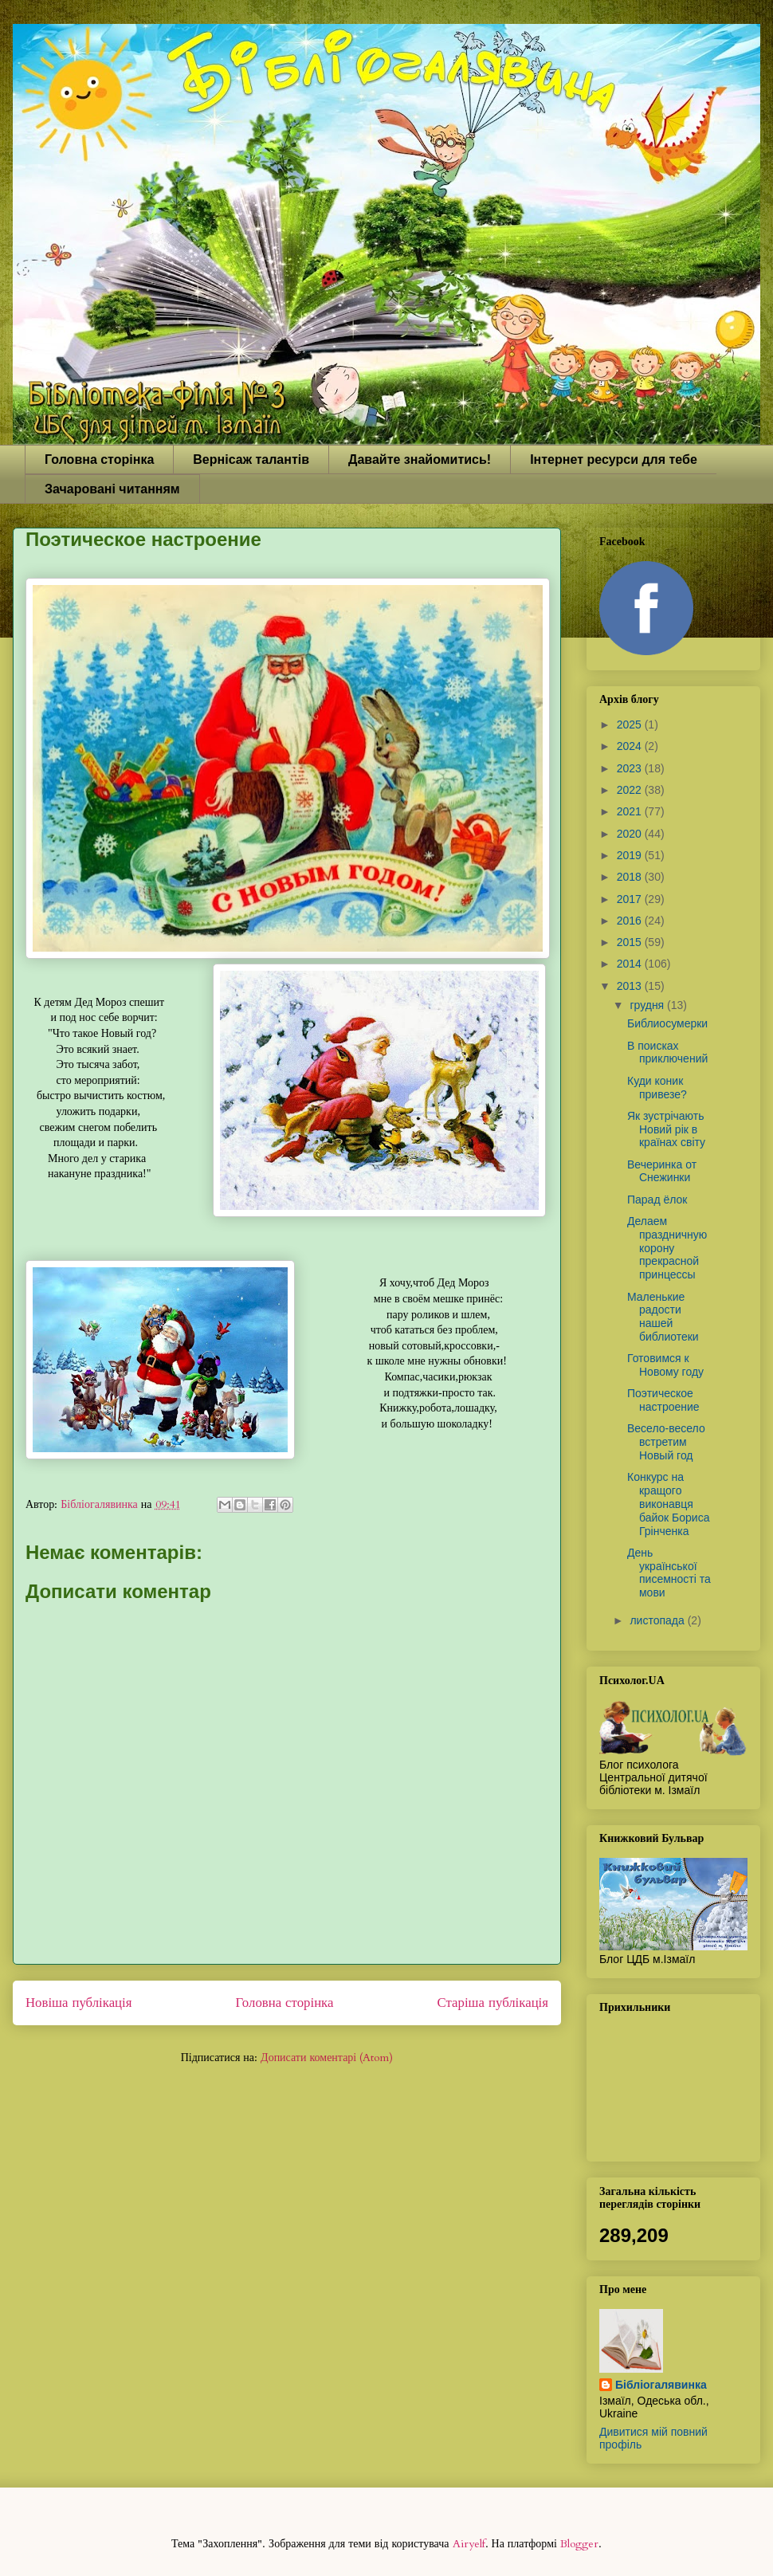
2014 (631, 963)
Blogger (579, 2543)
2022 (631, 789)
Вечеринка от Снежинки (661, 1171)
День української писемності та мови (669, 1572)
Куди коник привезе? (657, 1087)
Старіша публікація (493, 2002)
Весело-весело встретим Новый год (666, 1442)
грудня (648, 1005)
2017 (631, 899)
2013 (631, 986)
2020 (631, 833)
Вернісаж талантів (251, 459)
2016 (631, 920)
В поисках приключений (667, 1052)
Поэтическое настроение (663, 1400)
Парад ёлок (657, 1199)
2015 (631, 942)
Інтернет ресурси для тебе (613, 459)
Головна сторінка (99, 459)
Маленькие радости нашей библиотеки (663, 1316)
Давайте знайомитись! (419, 459)
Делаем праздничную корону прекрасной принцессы (667, 1248)
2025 (631, 724)
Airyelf (469, 2543)
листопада (658, 1620)
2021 (631, 811)
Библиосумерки (667, 1023)
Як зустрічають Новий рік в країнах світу (666, 1129)
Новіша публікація (78, 2002)
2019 (631, 855)
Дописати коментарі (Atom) (327, 2057)
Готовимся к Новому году (665, 1365)
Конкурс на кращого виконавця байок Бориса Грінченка (668, 1504)
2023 (631, 768)
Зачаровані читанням (112, 489)
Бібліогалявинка (661, 2384)
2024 (631, 746)
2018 (631, 876)
